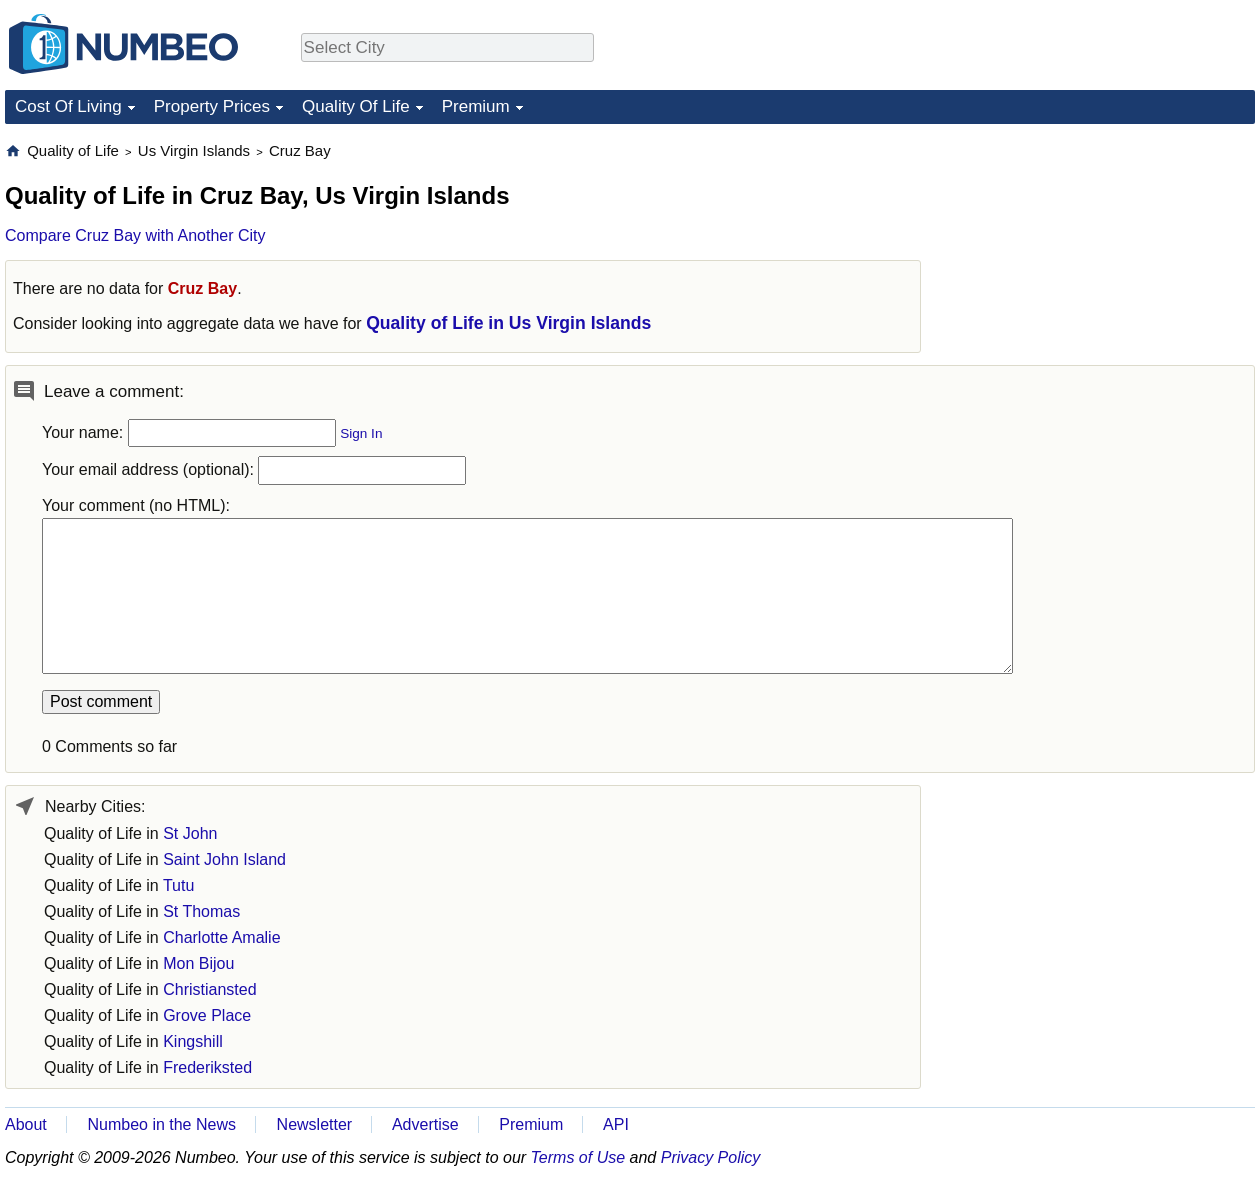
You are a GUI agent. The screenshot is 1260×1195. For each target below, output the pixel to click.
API (616, 1124)
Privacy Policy (711, 1157)
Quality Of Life (356, 106)
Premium (476, 106)
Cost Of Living (68, 106)
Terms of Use (578, 1157)
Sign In (361, 433)
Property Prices (212, 106)
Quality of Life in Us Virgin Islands (508, 323)
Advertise (425, 1124)
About (26, 1124)
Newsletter (315, 1124)
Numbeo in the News (161, 1124)
